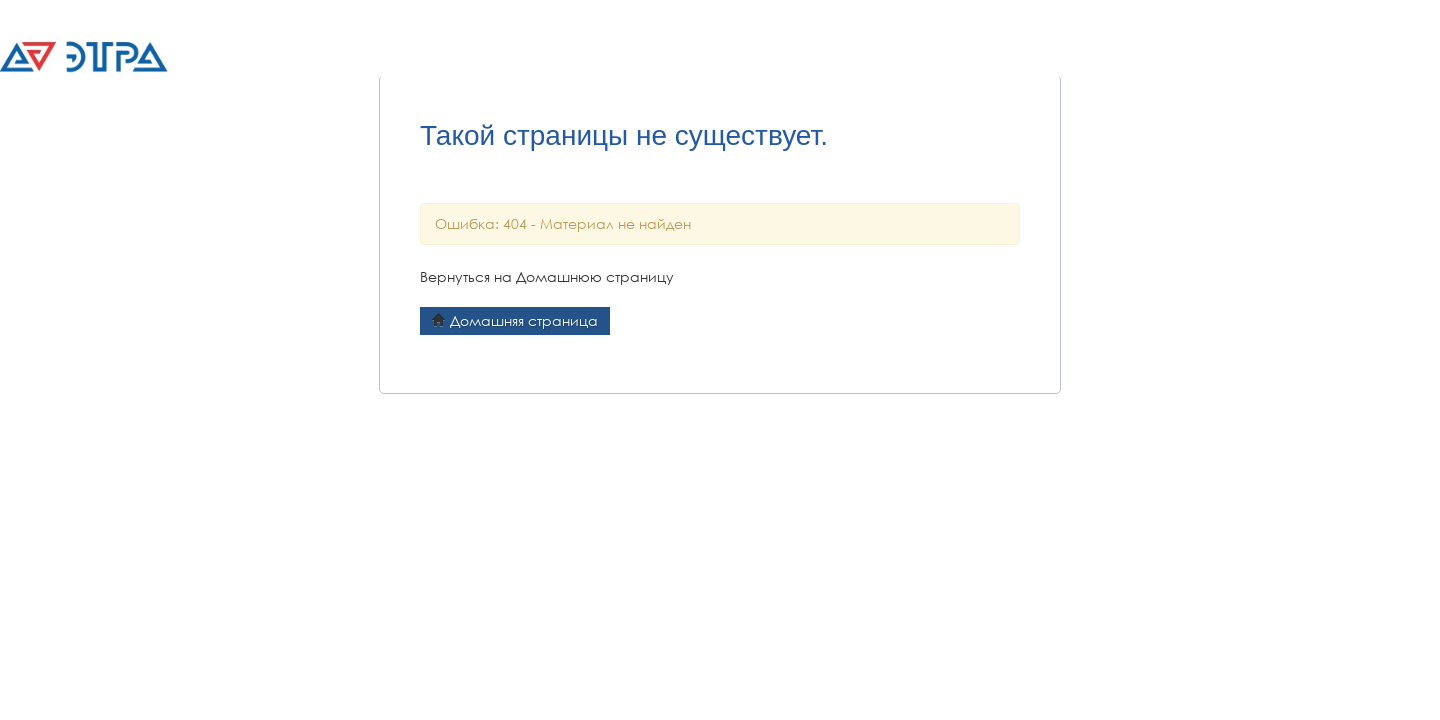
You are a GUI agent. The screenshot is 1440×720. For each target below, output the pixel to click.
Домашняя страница (515, 320)
